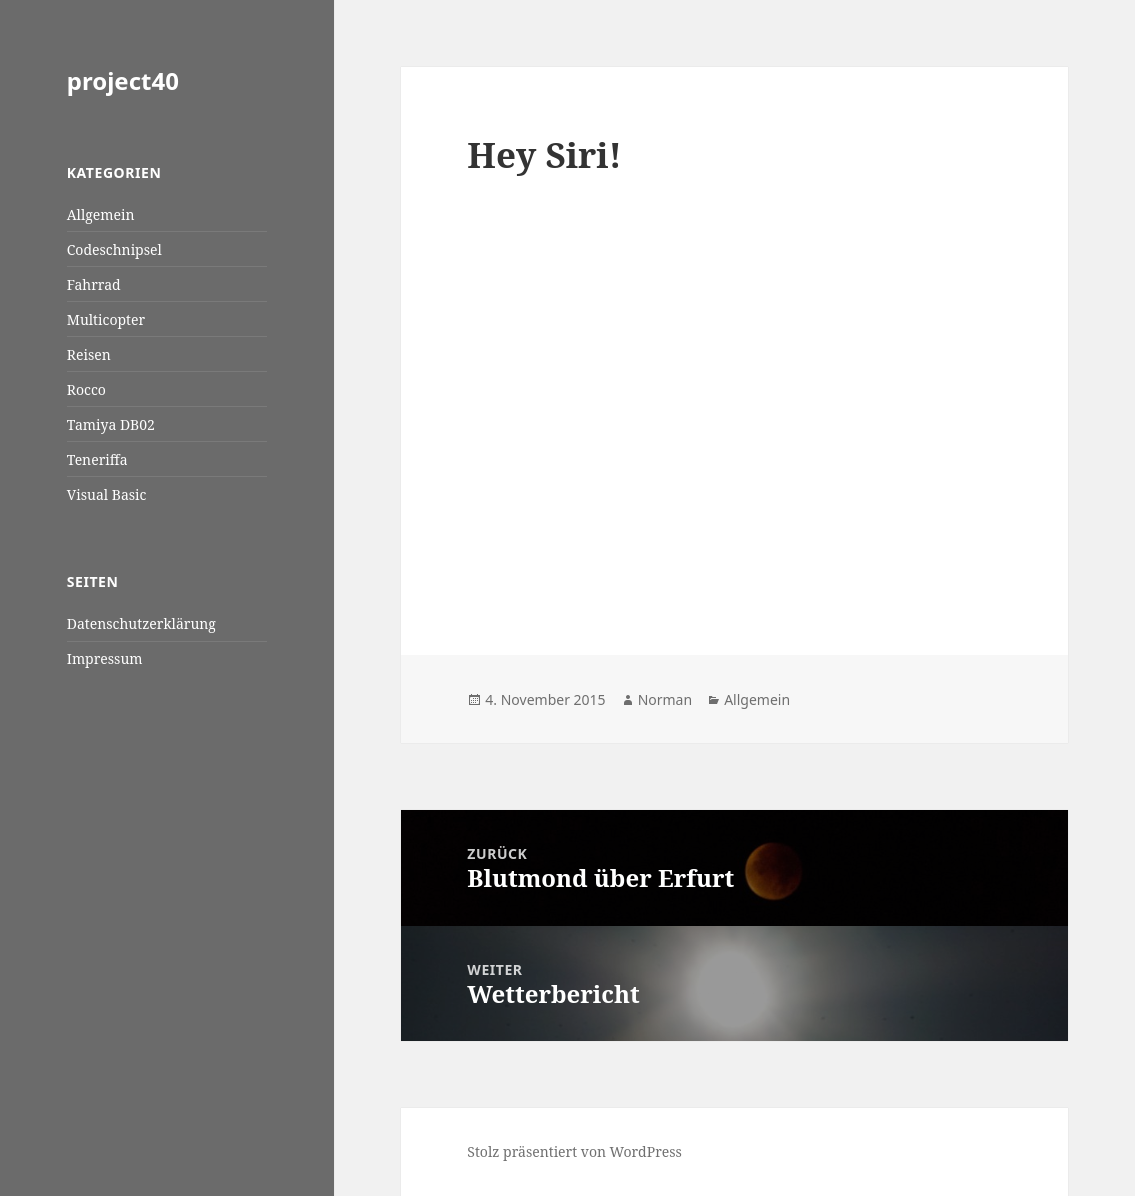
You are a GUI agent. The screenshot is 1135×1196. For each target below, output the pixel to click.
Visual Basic (107, 494)
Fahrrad (94, 284)
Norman (665, 699)
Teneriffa (97, 459)
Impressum (105, 658)
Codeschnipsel (114, 249)
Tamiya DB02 (111, 424)
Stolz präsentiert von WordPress (574, 1151)
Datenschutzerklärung (141, 623)
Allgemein (101, 214)
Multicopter (106, 319)
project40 (123, 80)
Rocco (86, 389)
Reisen (89, 354)
